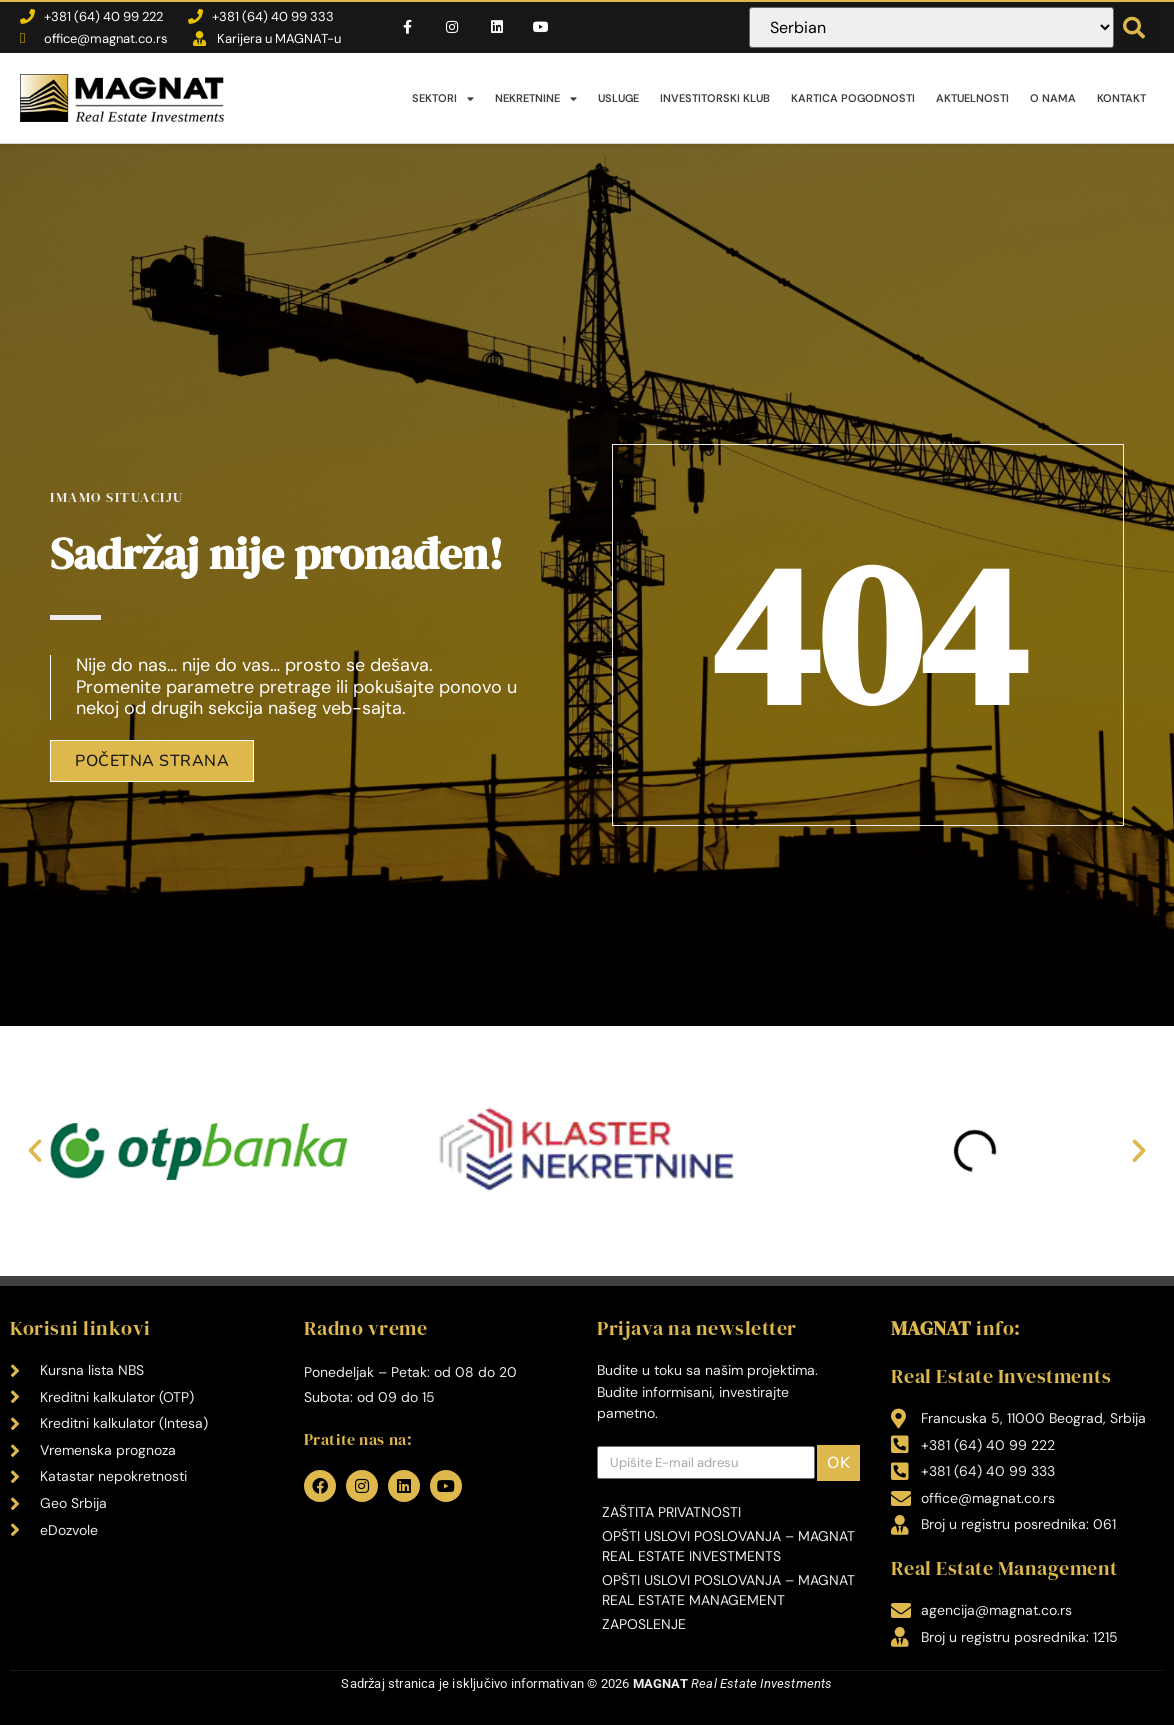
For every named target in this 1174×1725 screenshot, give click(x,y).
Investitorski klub (715, 98)
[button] (1134, 28)
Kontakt (1121, 98)
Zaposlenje (644, 1624)
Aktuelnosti (972, 98)
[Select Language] (931, 27)
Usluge (618, 98)
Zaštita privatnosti (671, 1512)
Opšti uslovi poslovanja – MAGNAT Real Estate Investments (728, 1546)
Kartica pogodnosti (853, 98)
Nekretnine (536, 98)
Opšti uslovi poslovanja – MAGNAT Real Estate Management (728, 1590)
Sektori (443, 98)
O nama (1053, 98)
